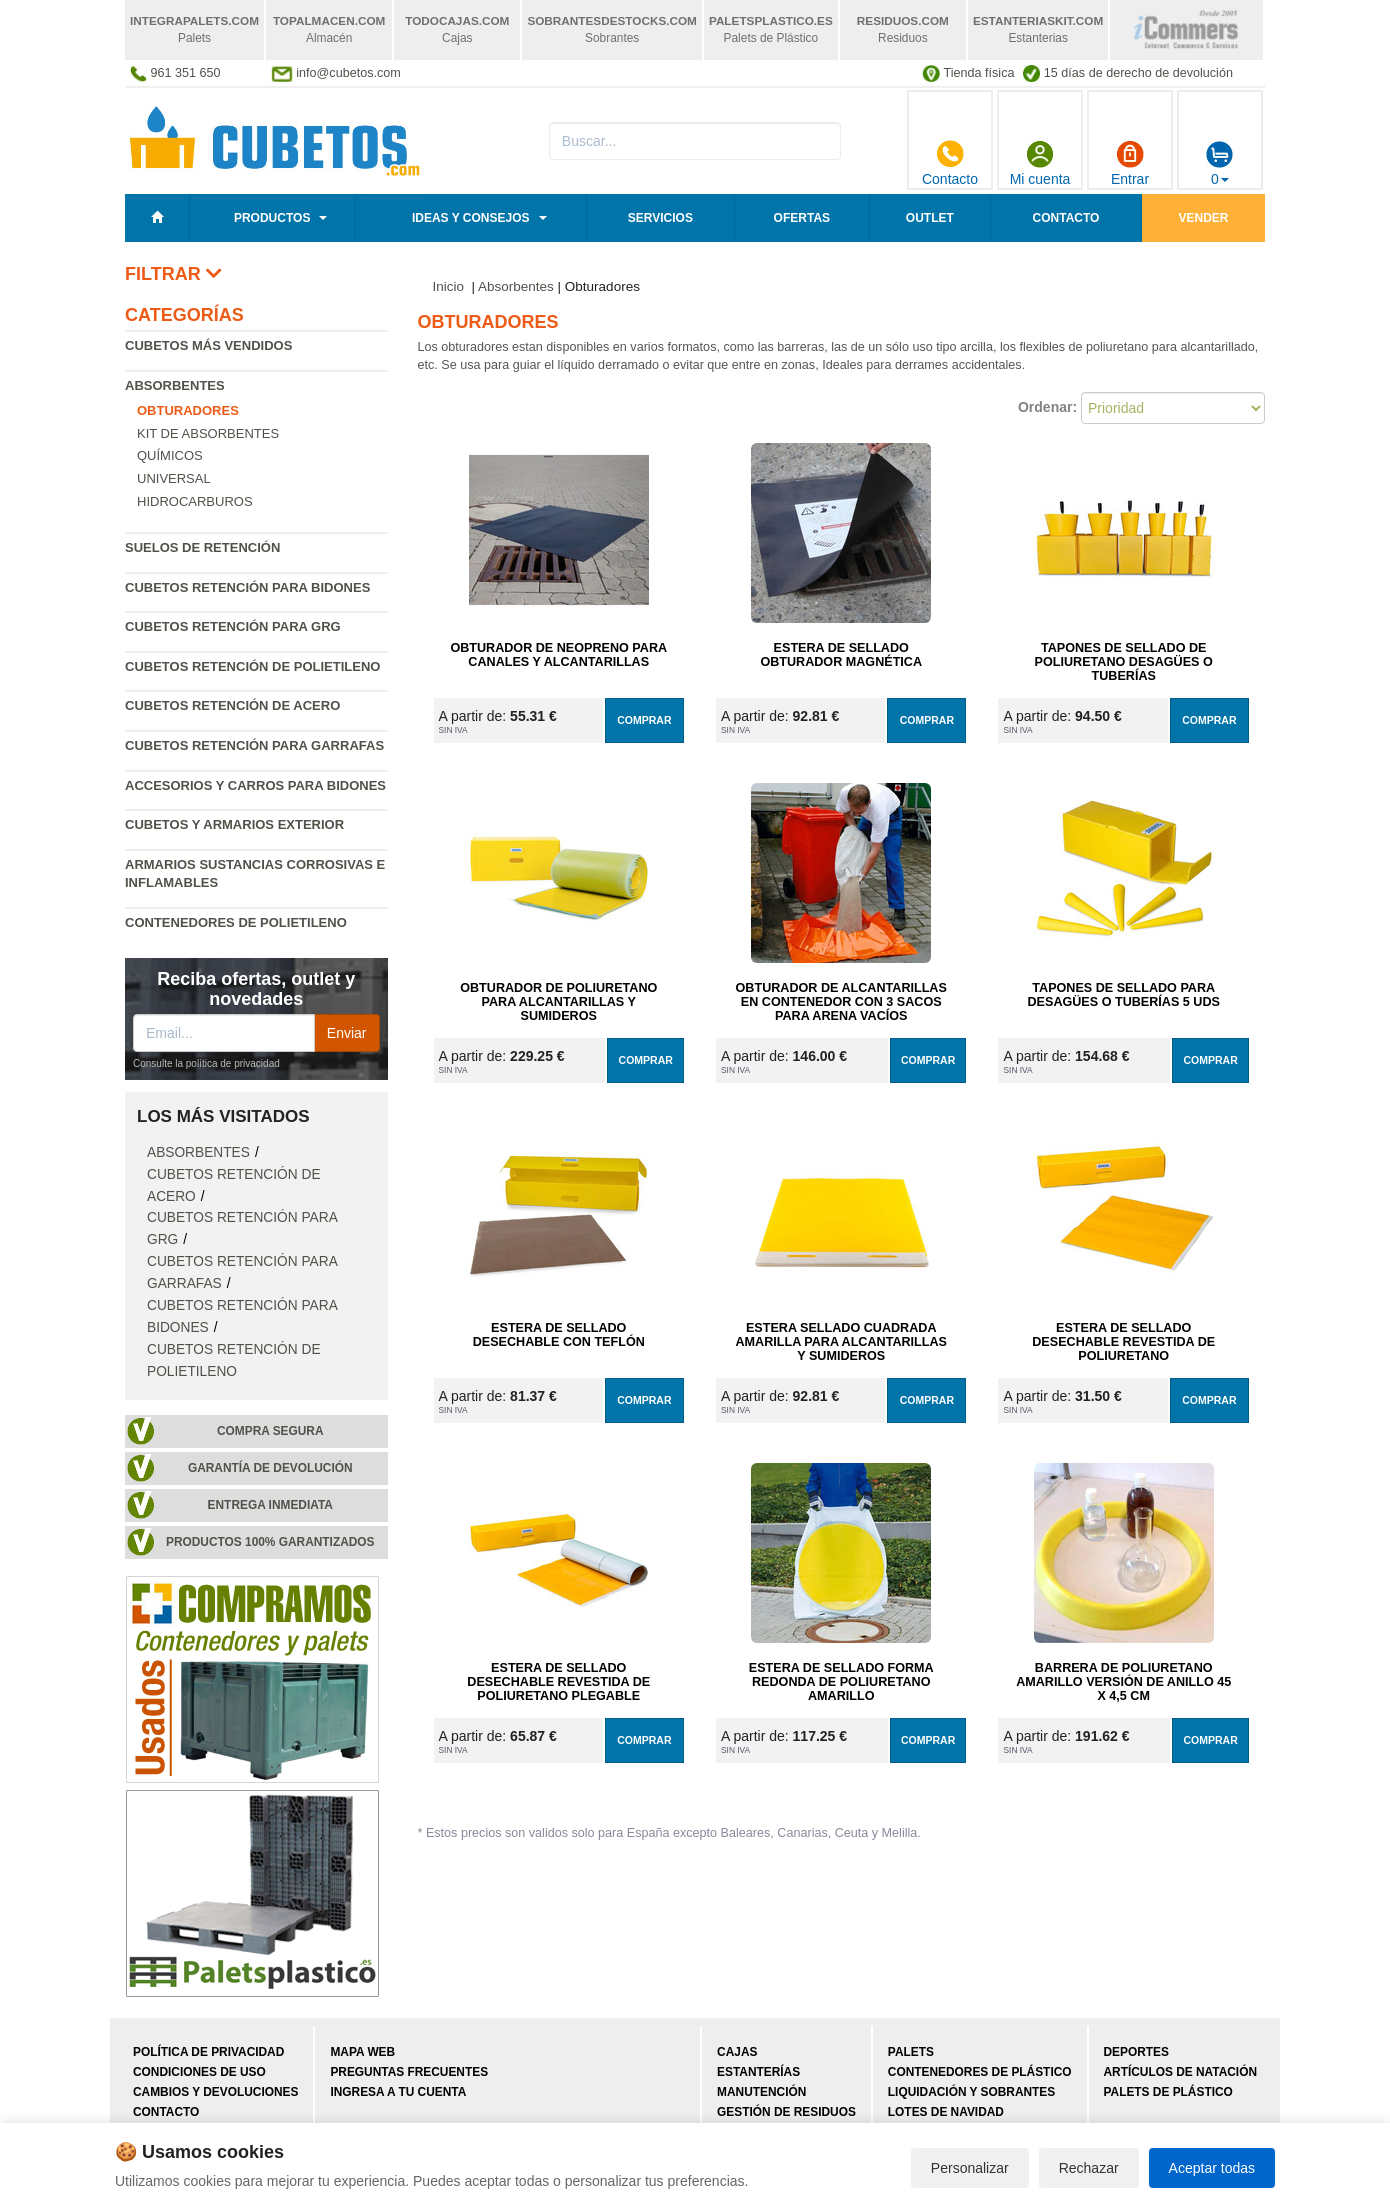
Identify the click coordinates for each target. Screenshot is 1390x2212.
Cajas (737, 2052)
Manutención (761, 2092)
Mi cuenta (1040, 163)
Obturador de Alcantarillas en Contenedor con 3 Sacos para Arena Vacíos (841, 1002)
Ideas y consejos (471, 218)
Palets (911, 2052)
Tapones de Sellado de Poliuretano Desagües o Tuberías (1124, 662)
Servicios (660, 218)
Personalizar (970, 2168)
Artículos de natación (1180, 2072)
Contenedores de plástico (980, 2072)
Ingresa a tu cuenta (398, 2092)
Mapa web (362, 2052)
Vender (1204, 218)
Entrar (1130, 163)
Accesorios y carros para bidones (255, 785)
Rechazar (1089, 2168)
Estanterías (758, 2072)
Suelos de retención (202, 547)
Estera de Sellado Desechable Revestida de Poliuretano (1123, 1342)
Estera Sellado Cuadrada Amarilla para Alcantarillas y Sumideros (841, 1342)
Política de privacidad (208, 2052)
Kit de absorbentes (208, 433)
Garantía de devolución (270, 1468)
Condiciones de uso (199, 2072)
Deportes (1136, 2052)
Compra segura (270, 1431)
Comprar (644, 720)
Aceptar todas (1212, 2168)
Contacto (950, 163)
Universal (174, 478)
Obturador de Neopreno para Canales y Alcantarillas (558, 655)
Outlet (930, 218)
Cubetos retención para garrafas (254, 745)
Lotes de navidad (946, 2112)
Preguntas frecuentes (409, 2072)
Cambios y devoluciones (215, 2092)
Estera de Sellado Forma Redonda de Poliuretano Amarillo (841, 1682)
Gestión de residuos (786, 2112)
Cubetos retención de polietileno (252, 666)
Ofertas (802, 218)
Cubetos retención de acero (232, 705)
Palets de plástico (1168, 2092)
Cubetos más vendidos (208, 345)
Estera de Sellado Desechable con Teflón (559, 1335)
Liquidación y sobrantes (971, 2092)
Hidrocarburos (195, 501)
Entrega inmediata (270, 1505)
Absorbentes (175, 385)
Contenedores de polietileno (236, 922)
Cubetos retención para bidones (247, 587)
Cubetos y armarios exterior (234, 824)
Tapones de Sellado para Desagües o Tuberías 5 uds (1123, 995)
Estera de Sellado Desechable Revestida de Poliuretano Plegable (558, 1682)
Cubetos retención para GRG (233, 626)
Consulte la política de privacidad (206, 1063)
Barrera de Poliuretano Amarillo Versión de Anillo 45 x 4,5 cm (1123, 1682)
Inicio (449, 286)
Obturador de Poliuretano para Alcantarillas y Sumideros (558, 1002)
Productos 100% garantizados (270, 1542)
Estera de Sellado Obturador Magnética (841, 655)
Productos (272, 218)
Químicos (170, 455)
